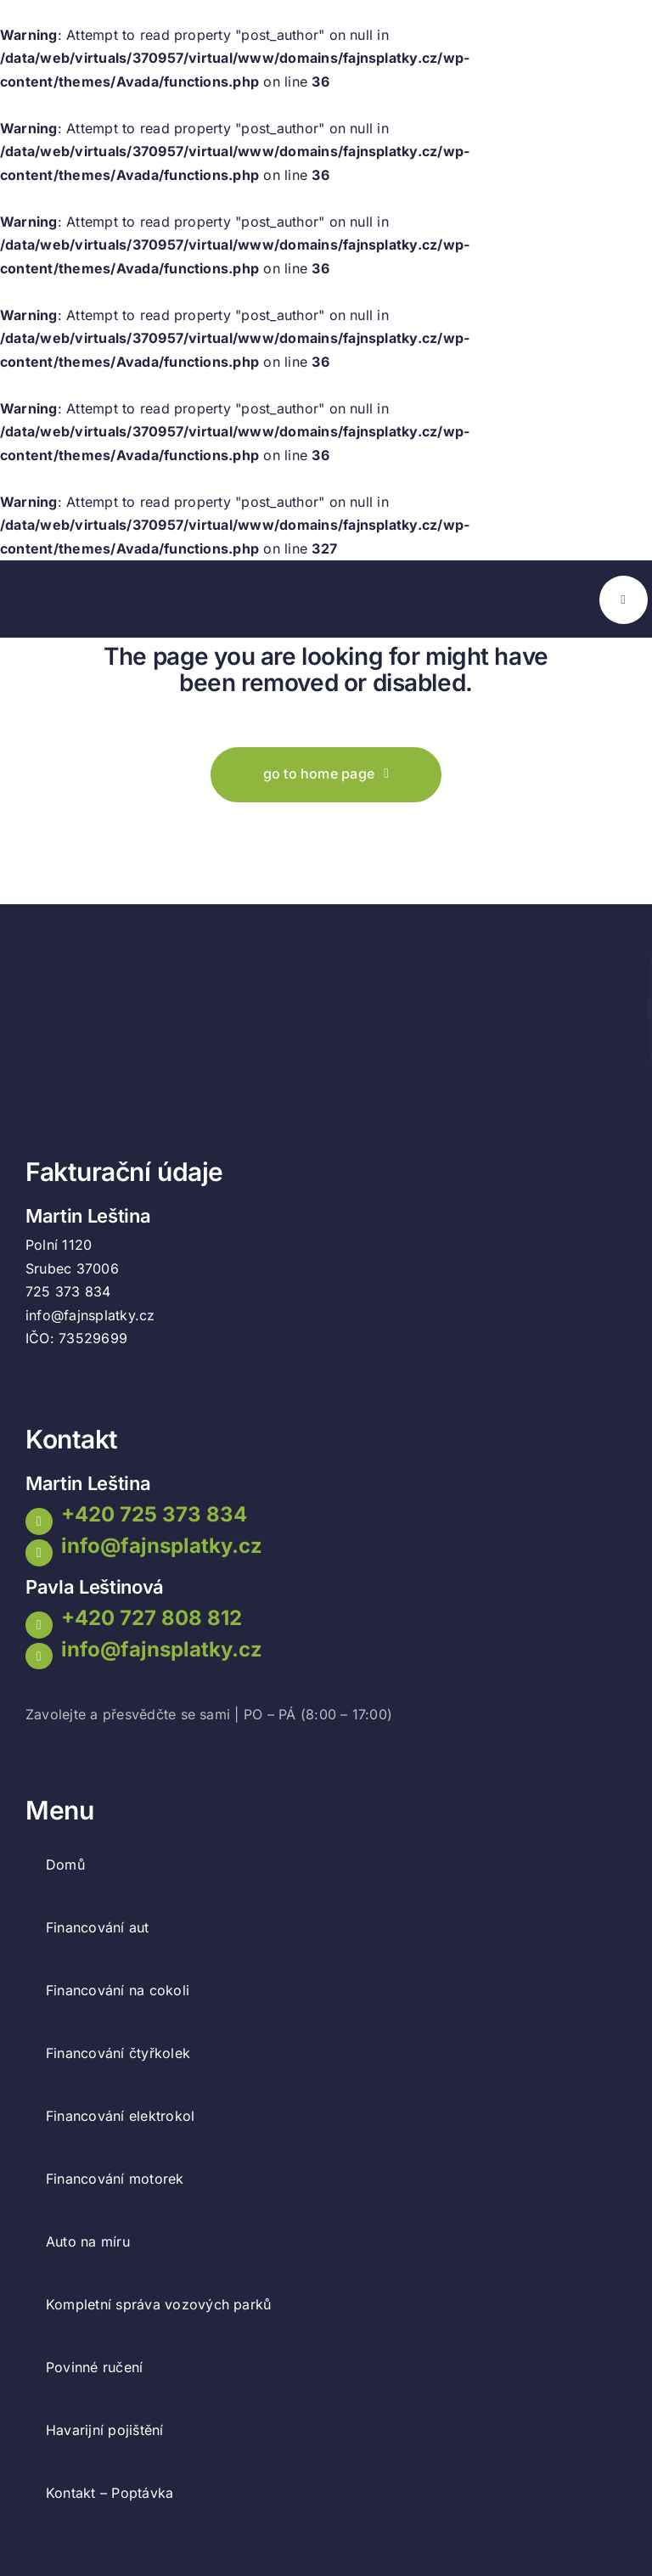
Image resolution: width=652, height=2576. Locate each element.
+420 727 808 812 (151, 1618)
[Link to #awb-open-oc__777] (623, 600)
